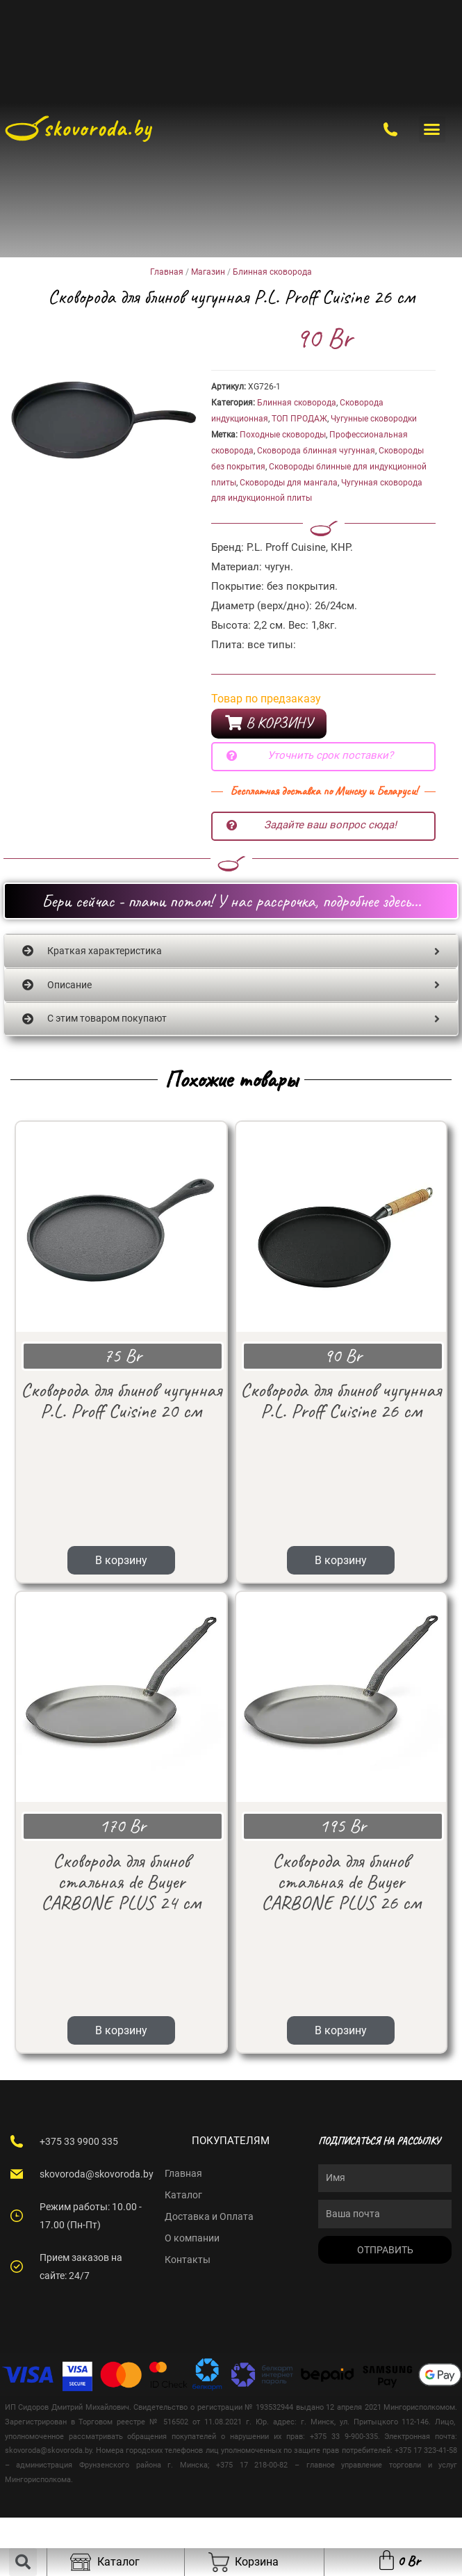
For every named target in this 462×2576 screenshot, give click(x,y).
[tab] (231, 952)
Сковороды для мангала (289, 483)
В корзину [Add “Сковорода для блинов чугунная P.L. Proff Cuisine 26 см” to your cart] (341, 1485)
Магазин (208, 272)
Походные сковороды (283, 435)
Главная (166, 272)
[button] (432, 129)
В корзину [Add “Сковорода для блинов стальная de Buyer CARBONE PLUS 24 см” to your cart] (121, 1881)
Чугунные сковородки (374, 419)
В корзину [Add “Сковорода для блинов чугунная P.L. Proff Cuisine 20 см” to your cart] (121, 1485)
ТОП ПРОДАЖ (299, 419)
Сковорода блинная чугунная (316, 451)
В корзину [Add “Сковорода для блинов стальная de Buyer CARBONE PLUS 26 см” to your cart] (341, 1881)
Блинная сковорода (272, 272)
